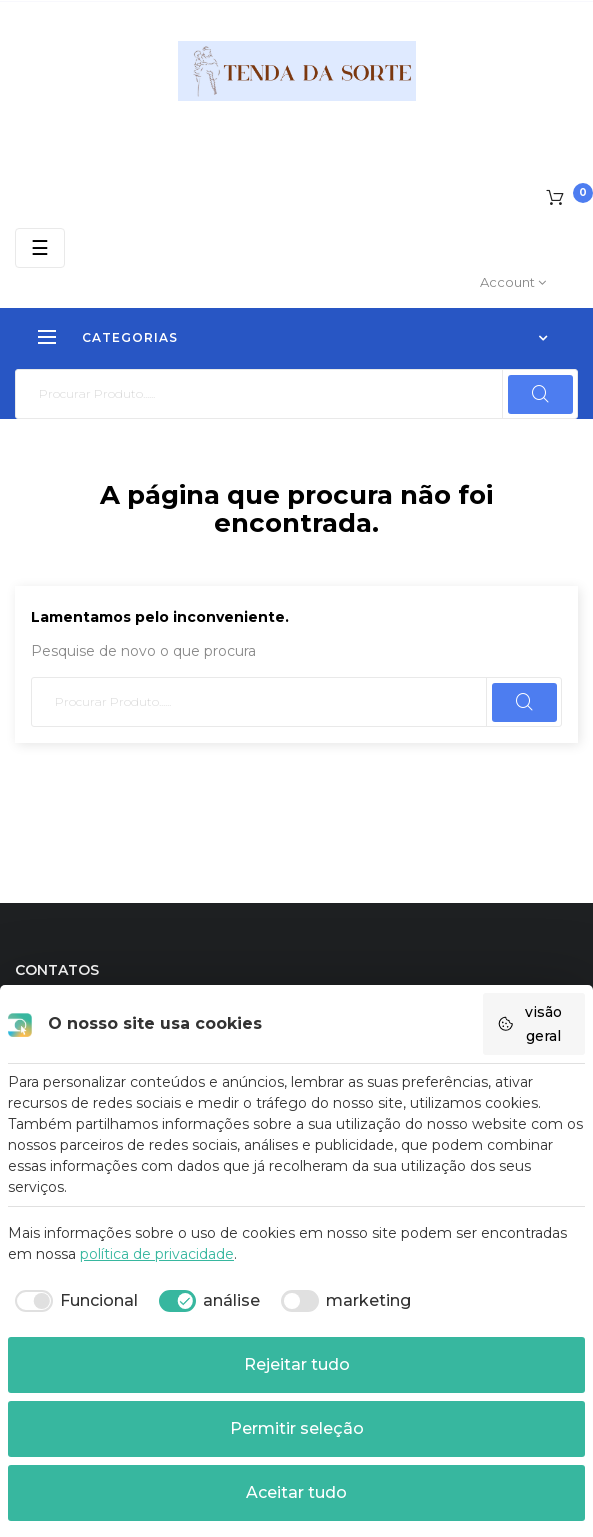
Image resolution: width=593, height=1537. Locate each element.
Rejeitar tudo (297, 1364)
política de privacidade (157, 1254)
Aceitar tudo (296, 1492)
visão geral (529, 1024)
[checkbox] (73, 1301)
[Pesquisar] (296, 394)
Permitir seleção (297, 1428)
